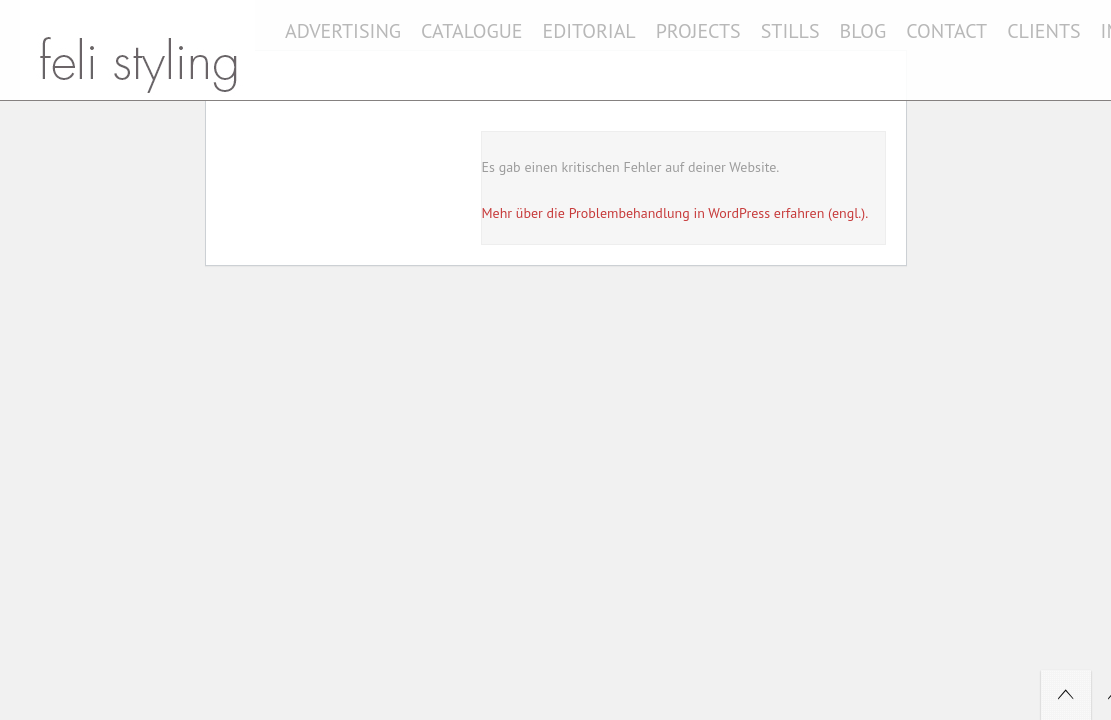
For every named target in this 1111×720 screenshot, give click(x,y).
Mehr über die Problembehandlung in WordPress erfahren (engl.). (675, 213)
